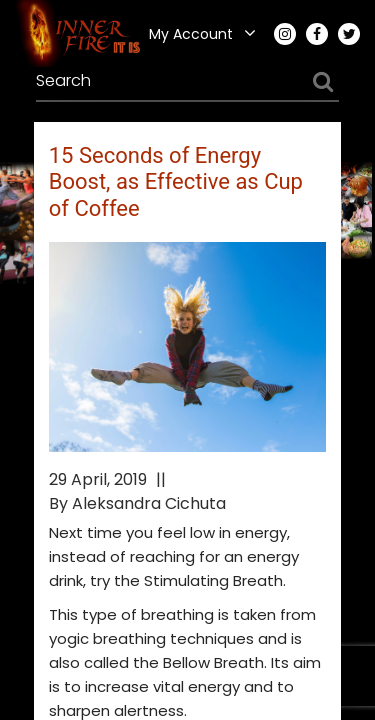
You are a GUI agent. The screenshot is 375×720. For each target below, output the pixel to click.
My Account (191, 34)
